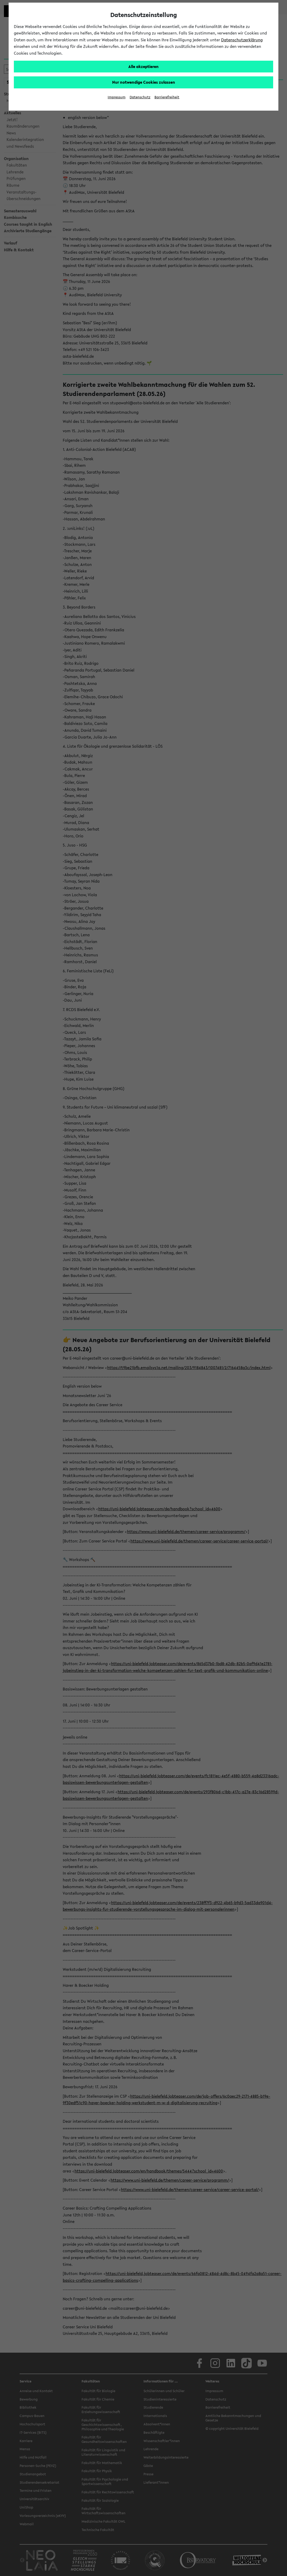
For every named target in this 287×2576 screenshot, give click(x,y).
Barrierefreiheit (166, 97)
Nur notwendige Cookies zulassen (143, 82)
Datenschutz (140, 97)
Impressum (116, 97)
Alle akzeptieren (143, 66)
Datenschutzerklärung (242, 40)
